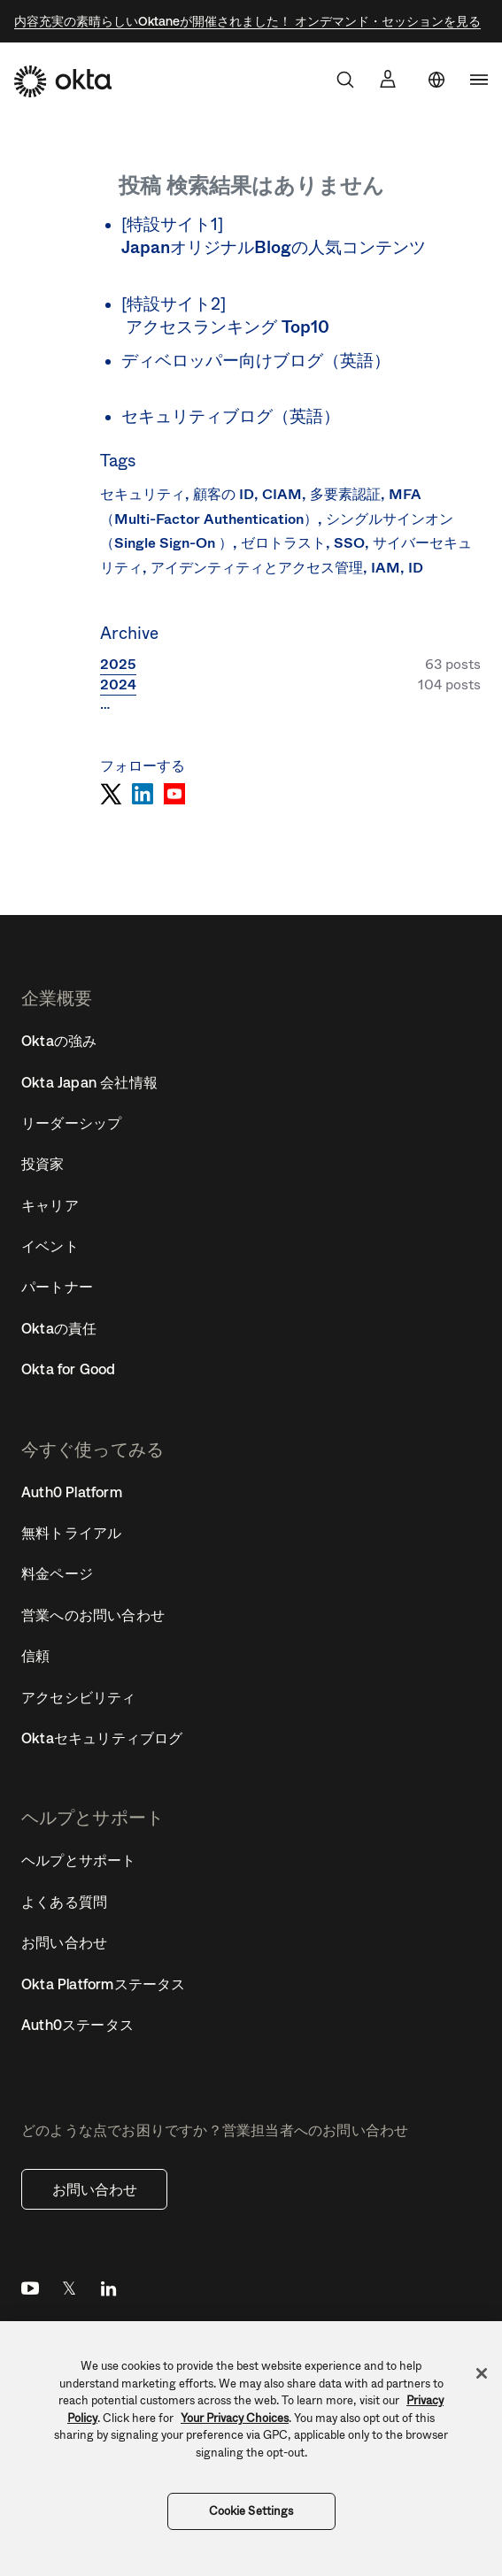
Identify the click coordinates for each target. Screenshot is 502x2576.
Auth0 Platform (71, 1492)
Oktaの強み (59, 1041)
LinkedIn (108, 2292)
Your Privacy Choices (235, 2418)
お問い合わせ (94, 2189)
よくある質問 (64, 1902)
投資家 (43, 1164)
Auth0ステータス (77, 2025)
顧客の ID (223, 494)
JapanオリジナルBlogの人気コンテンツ (273, 247)
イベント (50, 1246)
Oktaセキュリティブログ (102, 1738)
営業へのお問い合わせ (93, 1615)
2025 (118, 664)
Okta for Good (68, 1369)
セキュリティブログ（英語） (230, 416)
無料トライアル (71, 1533)
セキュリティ (142, 494)
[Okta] (63, 81)
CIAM (282, 494)
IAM (385, 567)
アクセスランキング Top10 (227, 327)
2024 (118, 684)
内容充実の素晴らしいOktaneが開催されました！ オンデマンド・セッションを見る (247, 21)
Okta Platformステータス (103, 1984)
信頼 (35, 1656)
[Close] (481, 2373)
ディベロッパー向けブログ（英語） (255, 361)
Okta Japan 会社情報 (89, 1082)
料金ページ (57, 1573)
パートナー (57, 1287)
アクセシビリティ (78, 1697)
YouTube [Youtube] (30, 2292)
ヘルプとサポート (78, 1860)
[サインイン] (388, 78)
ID (415, 567)
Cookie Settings (251, 2511)
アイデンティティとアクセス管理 (257, 567)
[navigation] (479, 79)
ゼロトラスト (283, 543)
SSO (349, 543)
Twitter (69, 2292)
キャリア (50, 1205)
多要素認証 (345, 494)
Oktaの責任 (59, 1328)
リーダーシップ (71, 1123)
